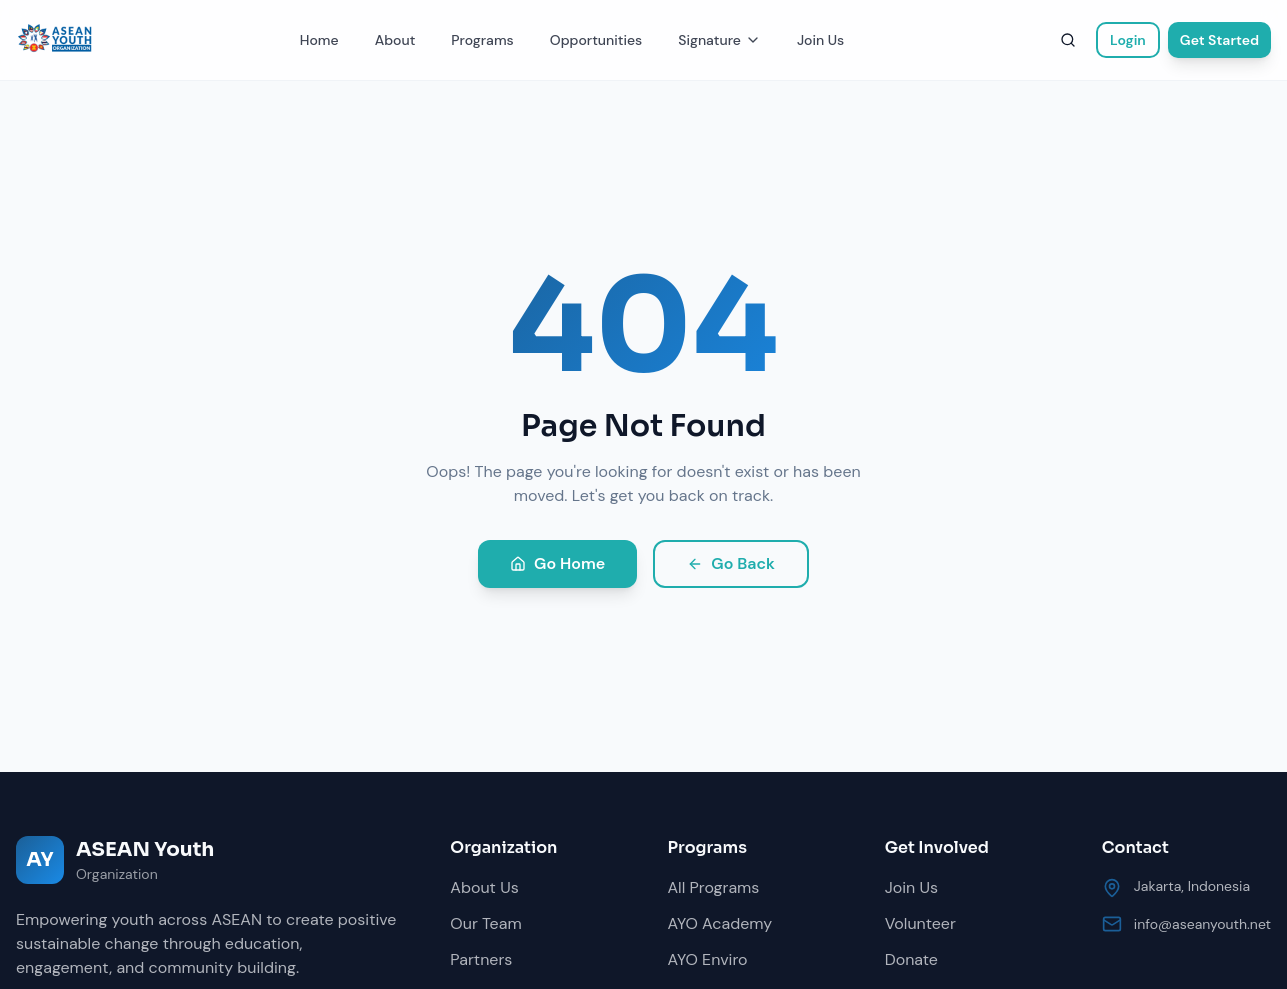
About (395, 40)
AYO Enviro (708, 959)
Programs (482, 40)
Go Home (557, 563)
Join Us (820, 40)
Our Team (485, 923)
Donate (911, 959)
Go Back (731, 563)
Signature (719, 40)
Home (319, 40)
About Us (484, 887)
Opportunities (596, 40)
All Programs (714, 887)
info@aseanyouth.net (1202, 924)
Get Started (1219, 40)
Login (1128, 40)
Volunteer (920, 923)
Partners (481, 959)
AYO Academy (720, 923)
